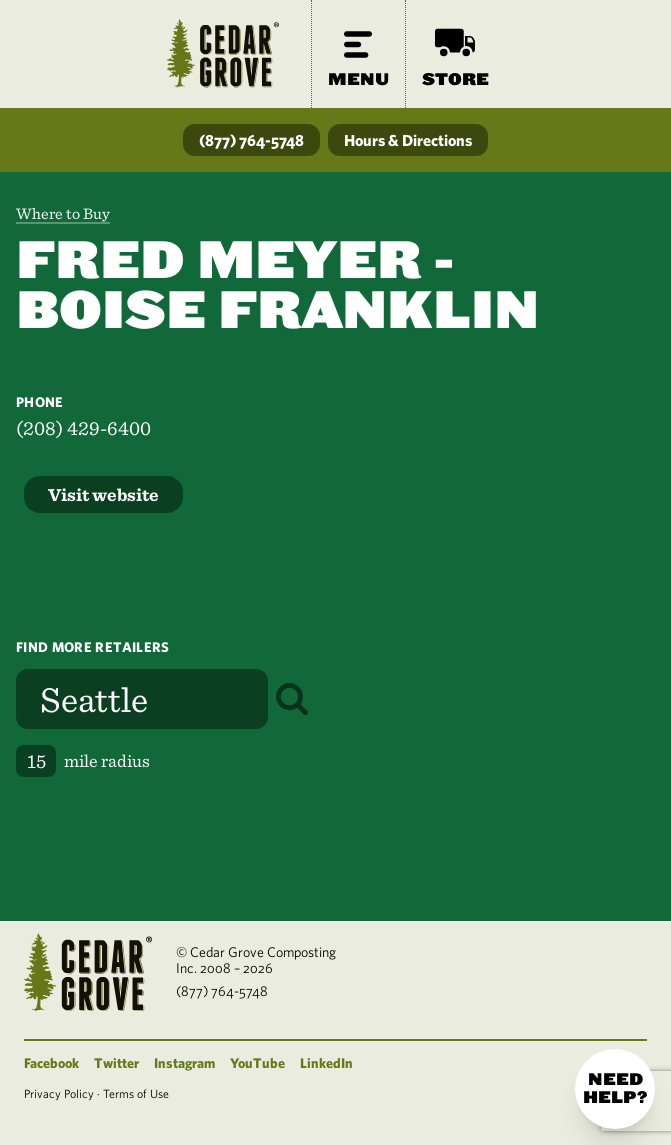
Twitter (116, 1063)
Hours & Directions (408, 140)
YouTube (257, 1063)
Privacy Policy (59, 1093)
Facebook (51, 1063)
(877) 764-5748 (251, 140)
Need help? (615, 1088)
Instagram (184, 1063)
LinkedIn (326, 1063)
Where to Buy (63, 213)
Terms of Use (136, 1093)
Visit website (103, 494)
